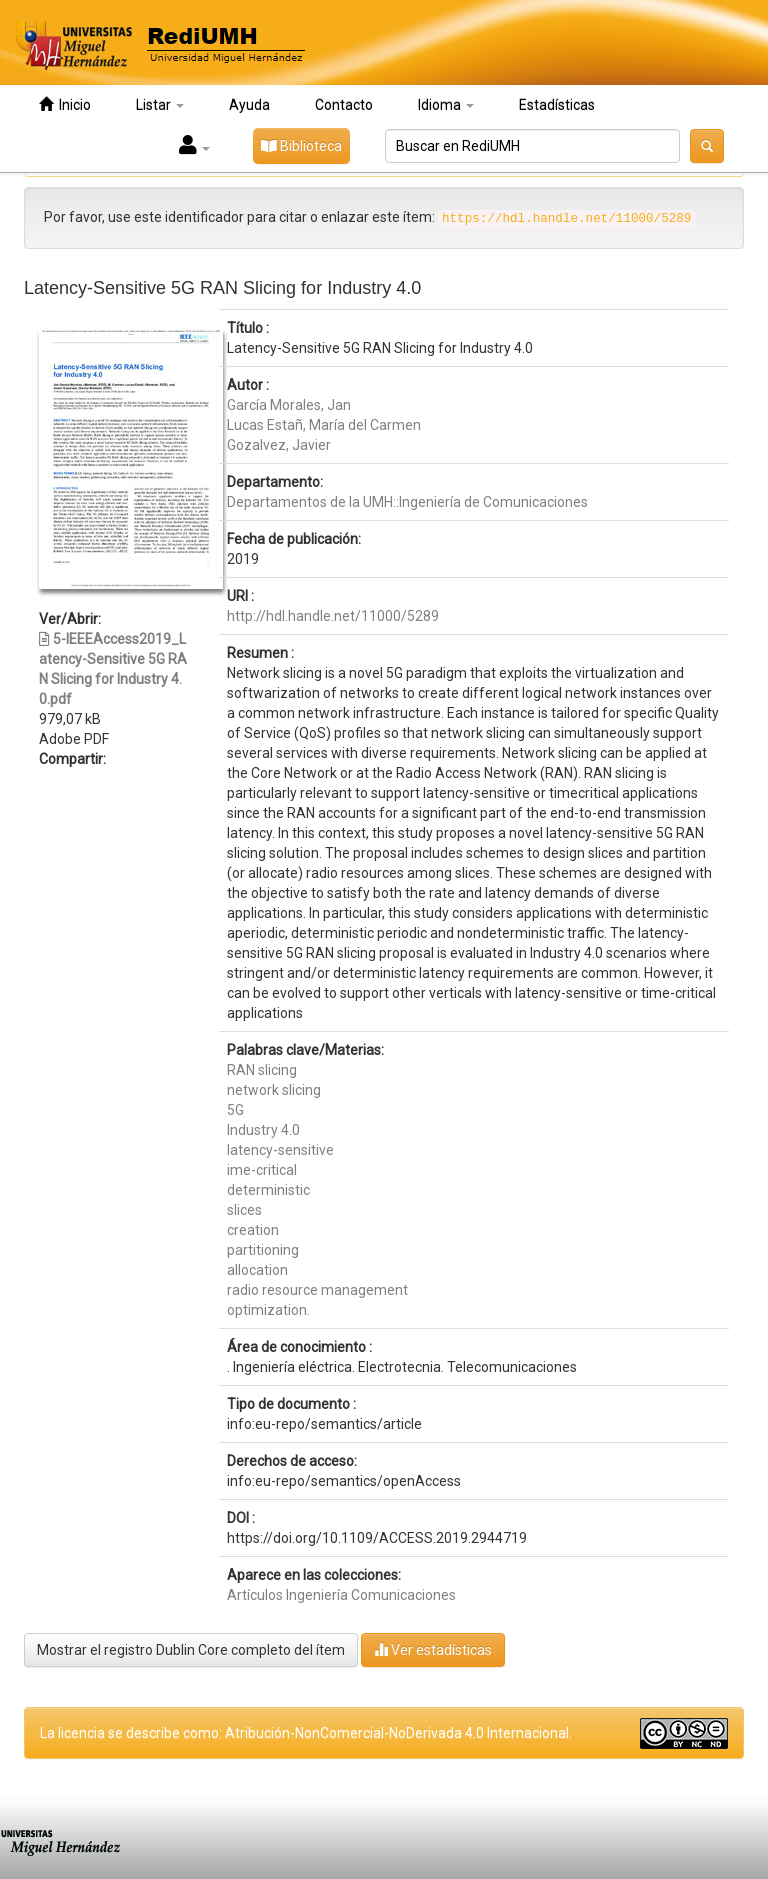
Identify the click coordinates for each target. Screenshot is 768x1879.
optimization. (268, 1310)
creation (253, 1230)
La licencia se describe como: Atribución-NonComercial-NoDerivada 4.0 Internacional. (306, 1733)
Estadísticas (557, 105)
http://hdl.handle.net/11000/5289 (333, 616)
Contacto (344, 105)
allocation (257, 1270)
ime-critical (262, 1170)
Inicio (65, 104)
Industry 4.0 (263, 1130)
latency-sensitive (280, 1150)
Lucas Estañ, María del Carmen (324, 425)
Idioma (446, 105)
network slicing (274, 1090)
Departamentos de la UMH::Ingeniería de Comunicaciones (407, 502)
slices (244, 1210)
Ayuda (249, 105)
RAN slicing (262, 1070)
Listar (160, 105)
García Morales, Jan (289, 405)
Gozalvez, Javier (279, 445)
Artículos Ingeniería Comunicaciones (341, 1595)
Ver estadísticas (433, 1649)
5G (235, 1110)
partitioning (263, 1250)
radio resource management (317, 1290)
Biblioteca (301, 146)
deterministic (268, 1190)
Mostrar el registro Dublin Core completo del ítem (191, 1650)
